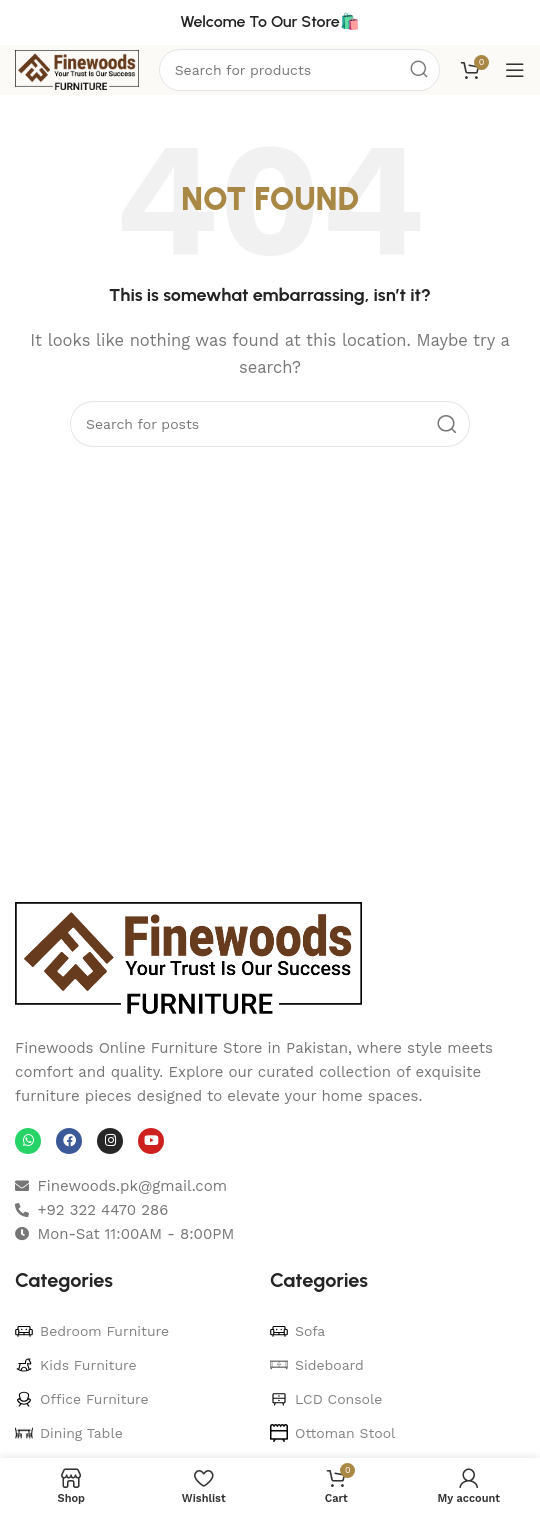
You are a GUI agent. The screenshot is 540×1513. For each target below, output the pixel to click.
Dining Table (69, 1433)
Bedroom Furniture (92, 1331)
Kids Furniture (76, 1365)
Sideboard (317, 1365)
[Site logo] (77, 69)
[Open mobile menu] (515, 70)
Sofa (297, 1331)
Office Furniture (82, 1399)
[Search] (270, 424)
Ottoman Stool (332, 1433)
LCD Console (326, 1399)
